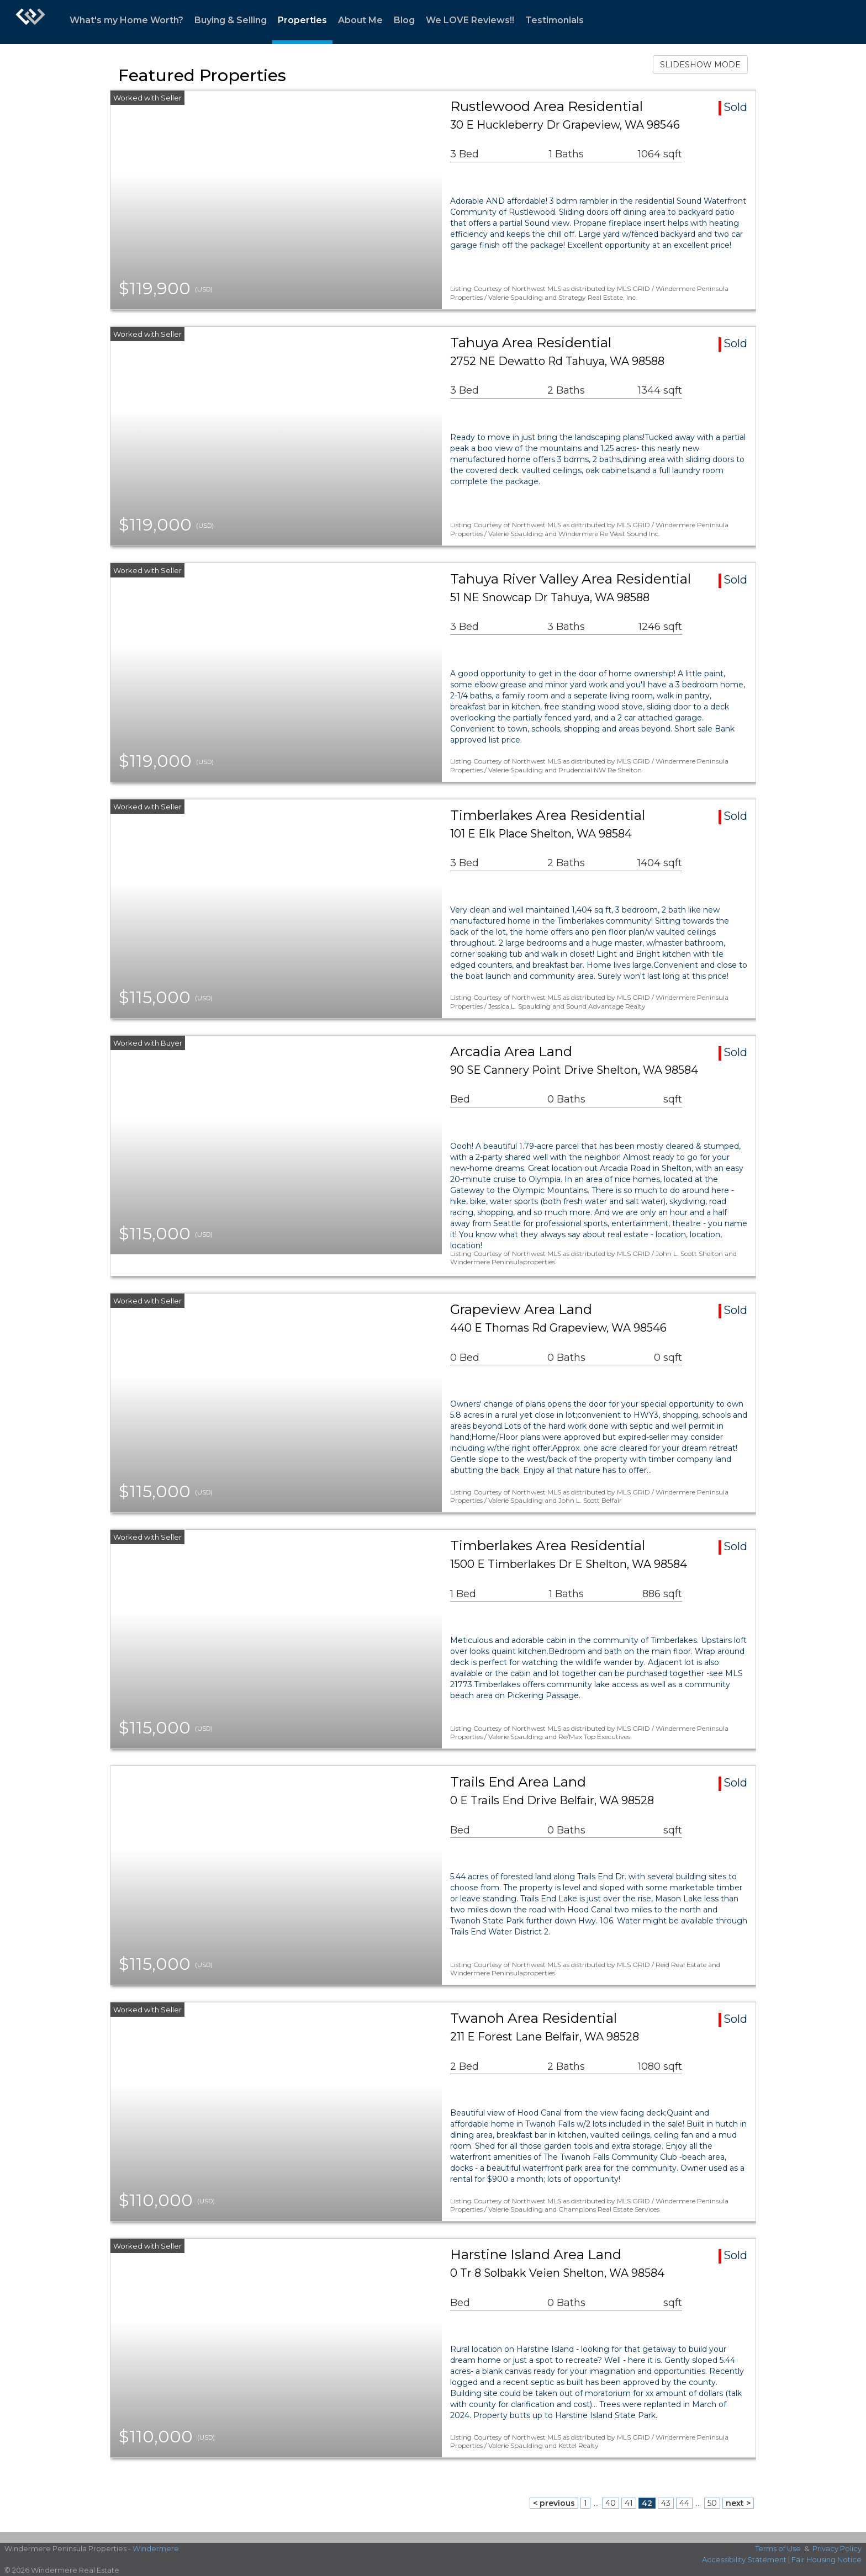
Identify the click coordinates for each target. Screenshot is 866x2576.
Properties (302, 20)
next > (738, 2503)
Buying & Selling (230, 20)
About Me (360, 20)
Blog (404, 20)
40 (610, 2503)
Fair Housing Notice (826, 2559)
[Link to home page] (30, 22)
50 (712, 2503)
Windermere (156, 2548)
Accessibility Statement (744, 2559)
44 (684, 2503)
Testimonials (554, 20)
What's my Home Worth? (126, 20)
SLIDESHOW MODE (700, 65)
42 (647, 2503)
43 (665, 2503)
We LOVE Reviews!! (470, 20)
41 (629, 2503)
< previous (554, 2503)
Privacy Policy (837, 2548)
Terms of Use (778, 2548)
